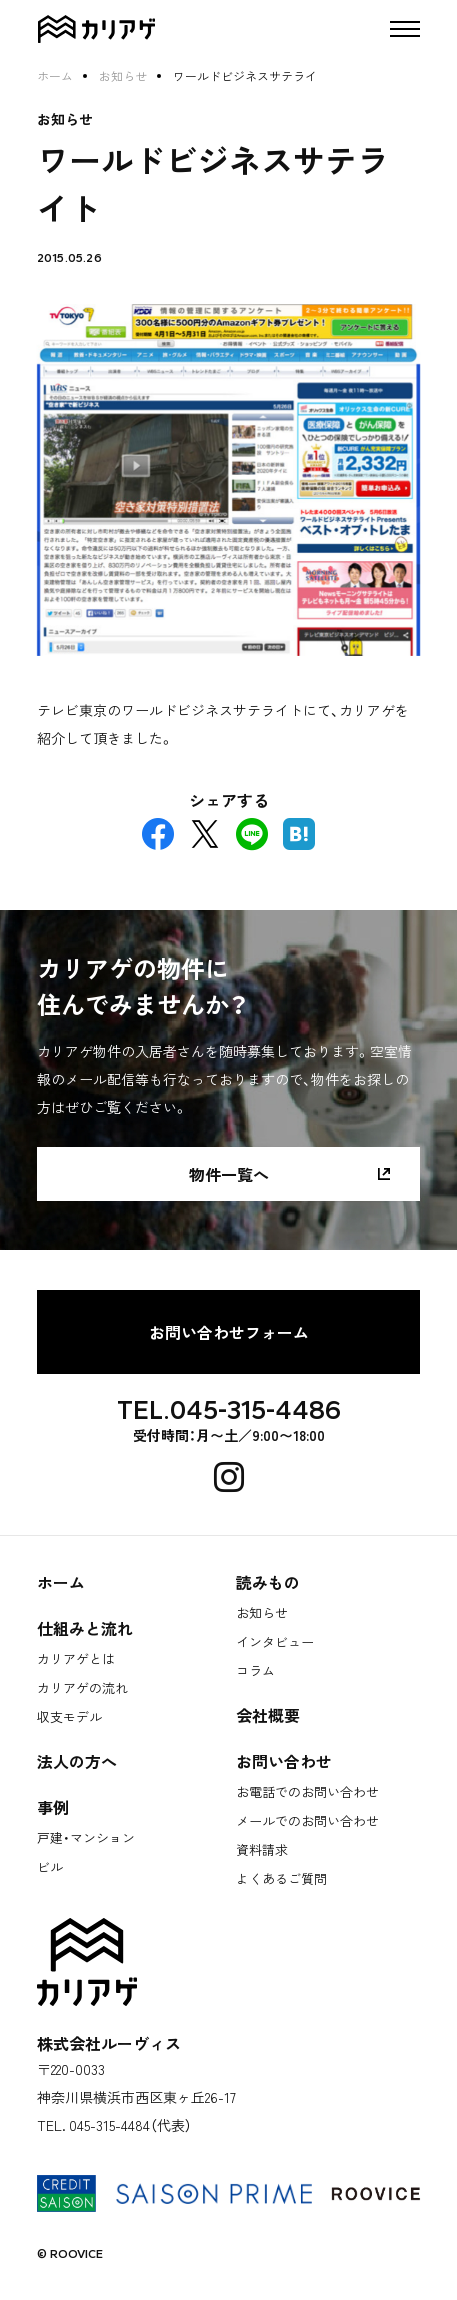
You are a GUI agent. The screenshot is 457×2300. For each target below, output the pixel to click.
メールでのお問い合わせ (307, 1820)
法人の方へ (77, 1761)
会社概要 (268, 1715)
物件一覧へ (229, 1174)
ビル (50, 1866)
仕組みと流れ (85, 1628)
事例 (53, 1807)
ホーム (55, 76)
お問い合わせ (284, 1761)
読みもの (268, 1582)
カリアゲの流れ (82, 1687)
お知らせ (123, 76)
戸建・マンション (86, 1837)
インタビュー (275, 1641)
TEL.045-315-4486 (229, 1410)
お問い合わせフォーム (229, 1332)
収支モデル (69, 1716)
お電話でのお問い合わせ (307, 1791)
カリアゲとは (76, 1658)
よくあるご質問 (281, 1878)
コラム (255, 1670)
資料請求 (262, 1849)
